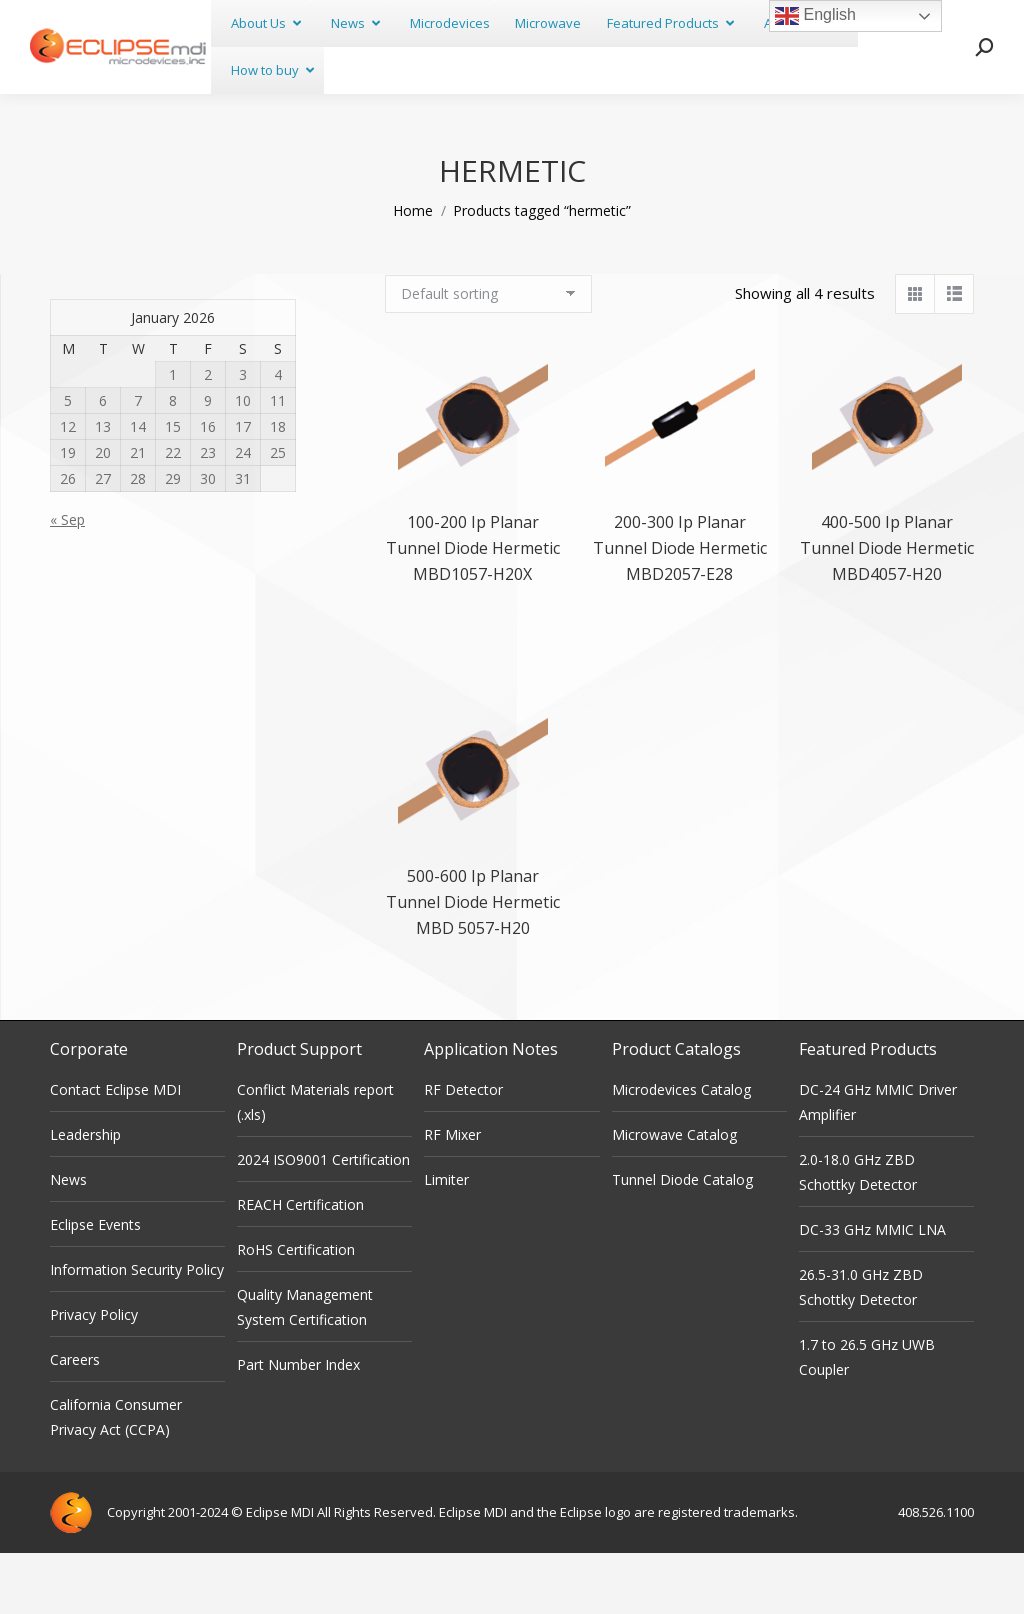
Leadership (85, 1195)
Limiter (446, 1240)
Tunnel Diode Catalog (682, 1240)
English (815, 16)
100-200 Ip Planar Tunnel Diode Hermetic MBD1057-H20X (473, 609)
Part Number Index (298, 1425)
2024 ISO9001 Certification (323, 1220)
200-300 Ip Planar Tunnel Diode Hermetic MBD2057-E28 (680, 609)
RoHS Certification (296, 1310)
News (68, 1240)
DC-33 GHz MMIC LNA (872, 1290)
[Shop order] (488, 355)
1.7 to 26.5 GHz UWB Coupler (867, 1418)
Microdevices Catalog (681, 1150)
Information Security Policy (137, 1330)
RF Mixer (452, 1195)
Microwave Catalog (674, 1195)
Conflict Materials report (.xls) (315, 1163)
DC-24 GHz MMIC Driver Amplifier (878, 1163)
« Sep (67, 580)
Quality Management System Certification (305, 1368)
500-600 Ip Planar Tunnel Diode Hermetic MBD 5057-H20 (473, 963)
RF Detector (463, 1150)
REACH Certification (300, 1265)
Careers (75, 1420)
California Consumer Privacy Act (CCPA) (116, 1478)
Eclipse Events (95, 1285)
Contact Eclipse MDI (115, 1150)
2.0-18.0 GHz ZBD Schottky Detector (858, 1233)
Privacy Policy (94, 1375)
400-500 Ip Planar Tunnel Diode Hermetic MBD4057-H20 (887, 609)
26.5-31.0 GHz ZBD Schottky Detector (861, 1348)
